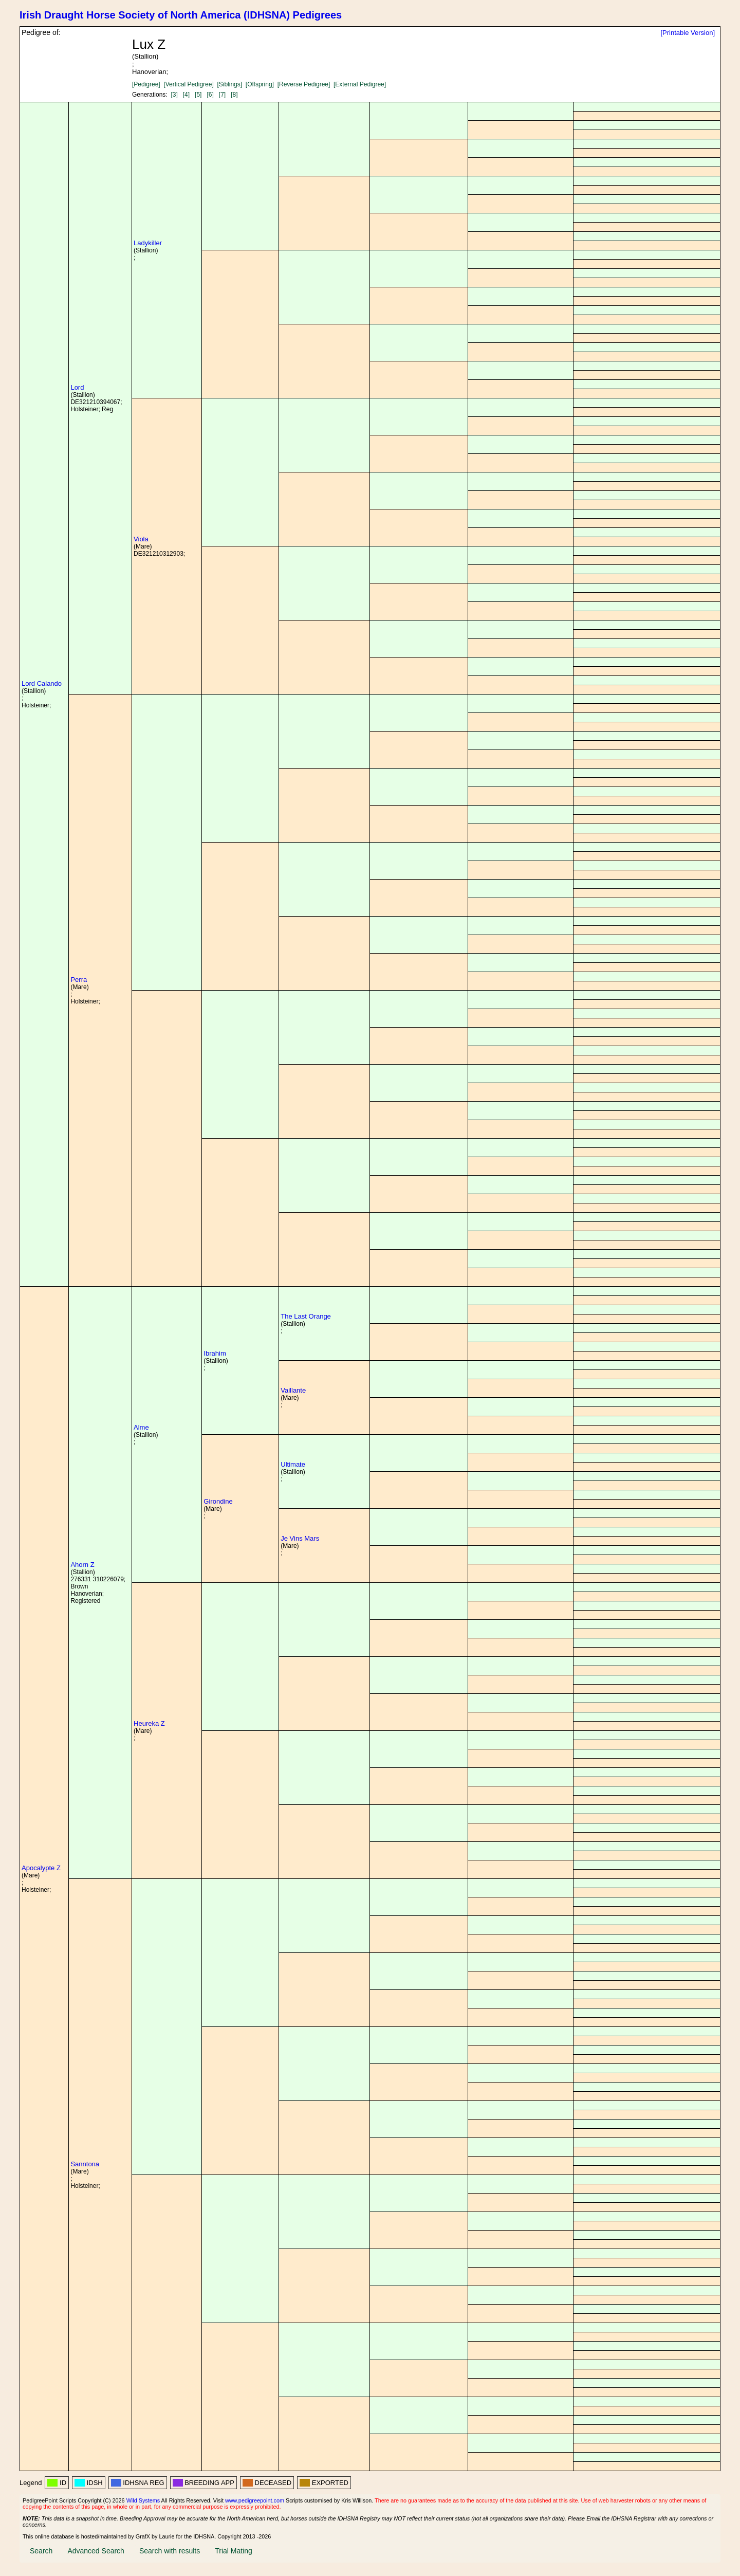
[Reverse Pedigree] (304, 84)
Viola (141, 539)
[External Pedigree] (360, 84)
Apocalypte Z (41, 1868)
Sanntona (84, 2164)
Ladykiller (148, 243)
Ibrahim (214, 1353)
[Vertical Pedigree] (188, 84)
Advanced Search (95, 2551)
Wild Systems (143, 2500)
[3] (174, 94)
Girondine (217, 1501)
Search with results (169, 2551)
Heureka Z (149, 1723)
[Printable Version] (687, 32)
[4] (186, 94)
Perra (78, 979)
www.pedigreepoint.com (254, 2500)
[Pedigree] (146, 84)
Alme (141, 1427)
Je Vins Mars (300, 1538)
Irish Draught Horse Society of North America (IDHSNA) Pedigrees (181, 15)
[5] (198, 94)
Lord (77, 387)
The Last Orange (306, 1316)
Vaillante (293, 1390)
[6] (210, 94)
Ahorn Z (82, 1564)
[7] (222, 94)
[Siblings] (229, 84)
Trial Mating (233, 2551)
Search (41, 2551)
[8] (234, 94)
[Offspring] (260, 84)
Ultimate (293, 1464)
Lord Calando (42, 683)
